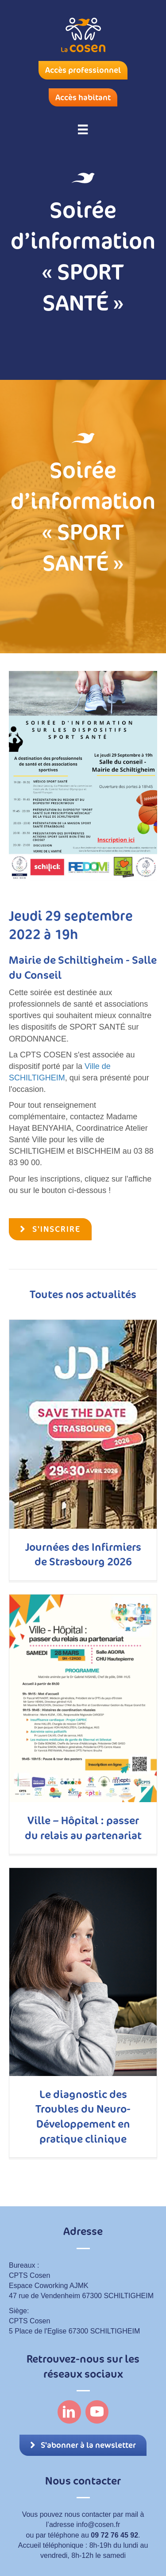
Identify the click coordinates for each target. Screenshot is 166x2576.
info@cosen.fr (98, 2524)
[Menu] (83, 129)
